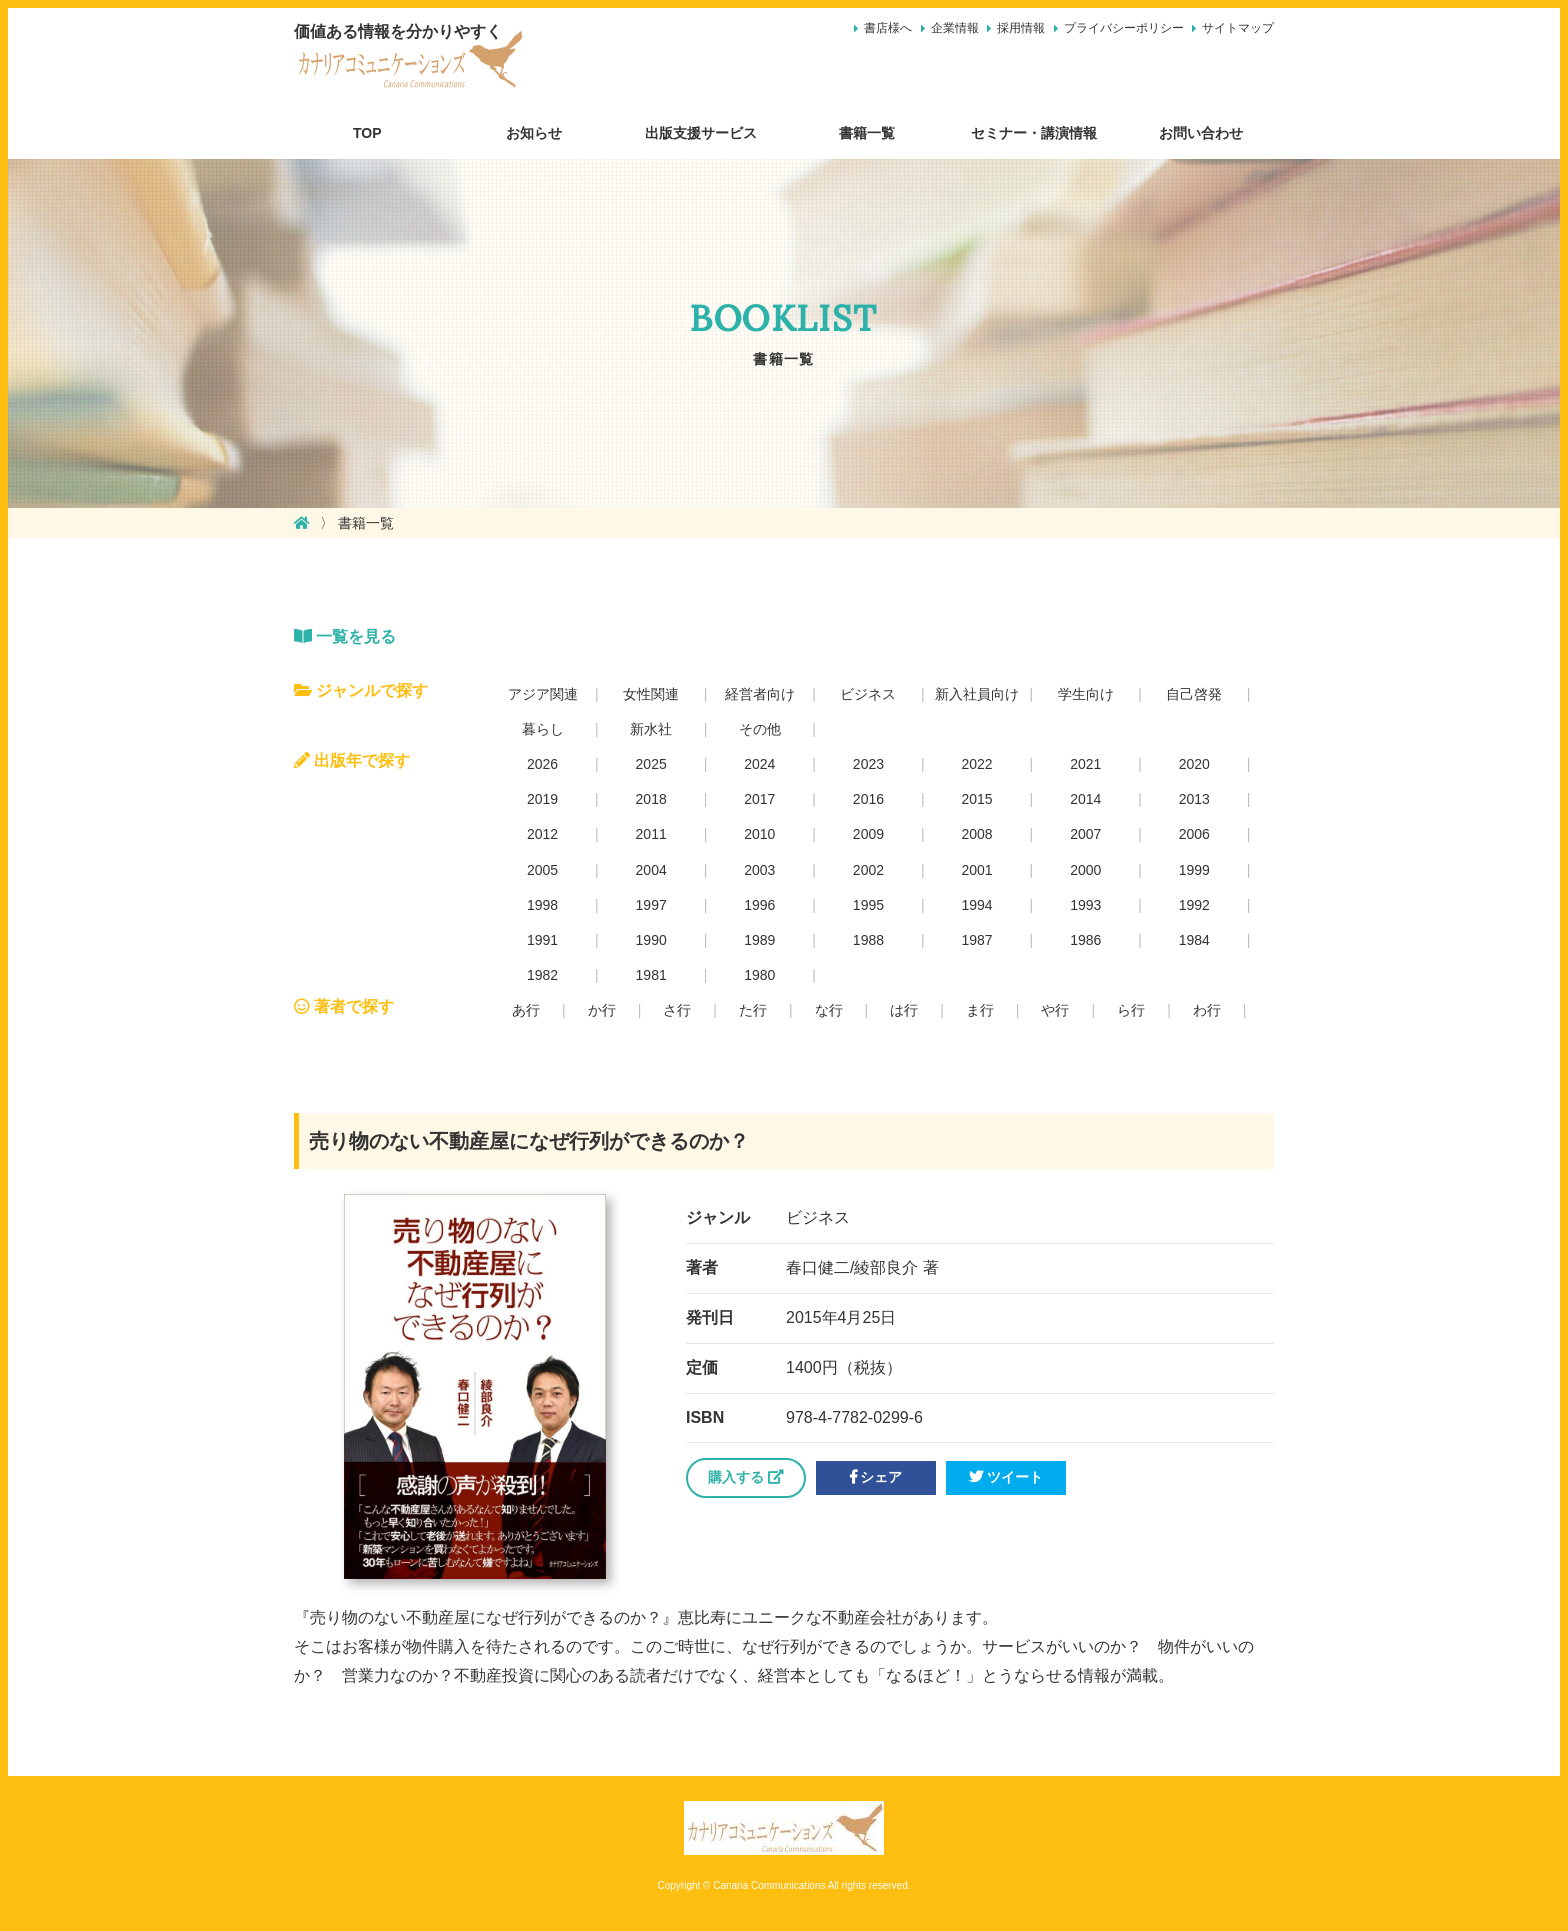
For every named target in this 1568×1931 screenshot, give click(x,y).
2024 (759, 764)
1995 (868, 905)
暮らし (543, 729)
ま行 (980, 1010)
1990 (651, 940)
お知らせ (534, 133)
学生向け (1086, 694)
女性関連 (651, 694)
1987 (976, 940)
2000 (1085, 870)
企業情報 (955, 28)
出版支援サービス (701, 133)
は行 (904, 1010)
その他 (760, 729)
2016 (868, 799)
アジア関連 (543, 694)
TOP (367, 133)
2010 (759, 834)
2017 (759, 799)
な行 (829, 1010)
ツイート (1006, 1477)
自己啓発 (1194, 694)
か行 (602, 1010)
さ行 (677, 1010)
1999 (1194, 870)
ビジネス (868, 694)
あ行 (526, 1010)
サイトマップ (1238, 28)
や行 (1055, 1010)
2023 (868, 764)
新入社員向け (977, 694)
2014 (1085, 799)
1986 (1085, 940)
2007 (1085, 834)
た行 (753, 1010)
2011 (651, 834)
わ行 (1207, 1010)
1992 (1194, 905)
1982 (542, 975)
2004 (651, 870)
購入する (746, 1477)
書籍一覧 (867, 133)
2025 (651, 764)
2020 (1194, 764)
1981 (651, 975)
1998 (542, 905)
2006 (1194, 834)
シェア (876, 1477)
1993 (1085, 905)
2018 (651, 799)
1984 (1194, 940)
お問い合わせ (1201, 133)
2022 (976, 764)
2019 (542, 799)
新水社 (651, 729)
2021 (1085, 764)
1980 (759, 975)
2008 (976, 834)
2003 (759, 870)
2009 (868, 834)
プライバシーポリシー (1124, 28)
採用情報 (1021, 28)
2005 (542, 870)
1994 (976, 905)
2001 (976, 870)
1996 (759, 905)
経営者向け (760, 694)
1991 (542, 940)
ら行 (1131, 1010)
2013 (1194, 799)
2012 (542, 834)
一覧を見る (345, 636)
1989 (759, 940)
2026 (542, 764)
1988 (868, 940)
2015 (976, 799)
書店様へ (888, 28)
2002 (868, 870)
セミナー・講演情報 (1034, 133)
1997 (651, 905)
